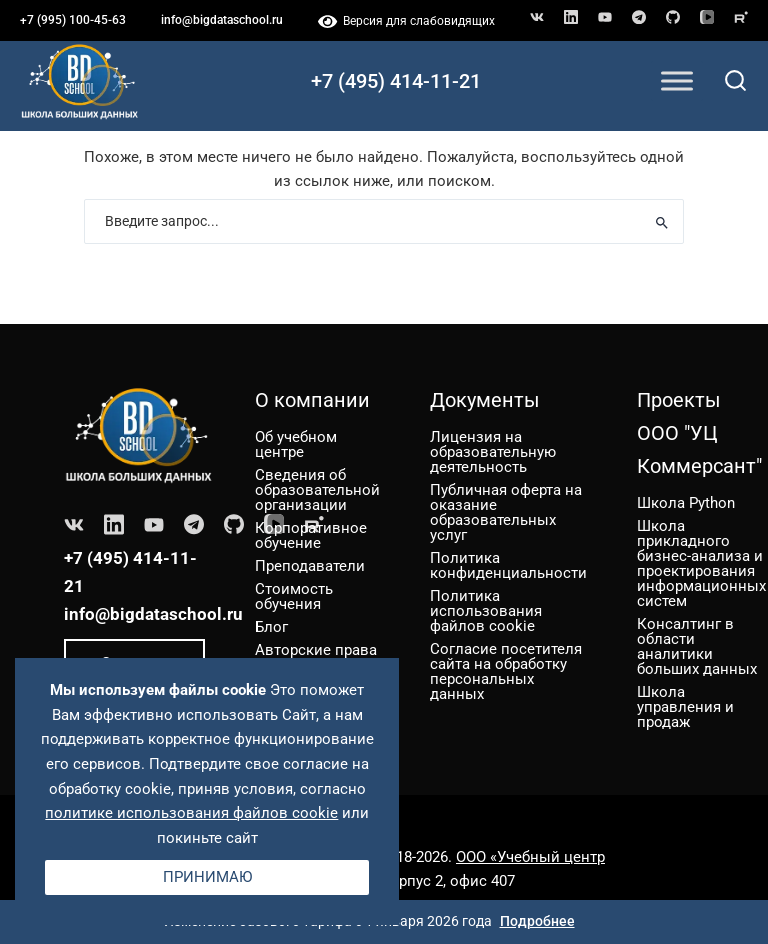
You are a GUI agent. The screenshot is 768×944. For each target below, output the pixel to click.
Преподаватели (310, 566)
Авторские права (316, 650)
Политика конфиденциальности (508, 565)
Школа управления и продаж (685, 707)
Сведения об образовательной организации (317, 490)
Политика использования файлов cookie (486, 611)
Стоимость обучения (294, 596)
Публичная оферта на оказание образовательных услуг (506, 512)
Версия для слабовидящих (406, 21)
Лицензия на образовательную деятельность (493, 452)
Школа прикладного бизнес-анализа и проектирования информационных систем (701, 563)
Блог (271, 627)
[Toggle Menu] (677, 80)
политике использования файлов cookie (191, 813)
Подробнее (537, 921)
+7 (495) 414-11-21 (396, 81)
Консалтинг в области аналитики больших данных (697, 646)
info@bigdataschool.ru (222, 20)
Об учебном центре (296, 444)
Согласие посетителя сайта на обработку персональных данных (506, 671)
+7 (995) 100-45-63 (73, 20)
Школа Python (686, 503)
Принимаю (207, 877)
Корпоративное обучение (311, 535)
